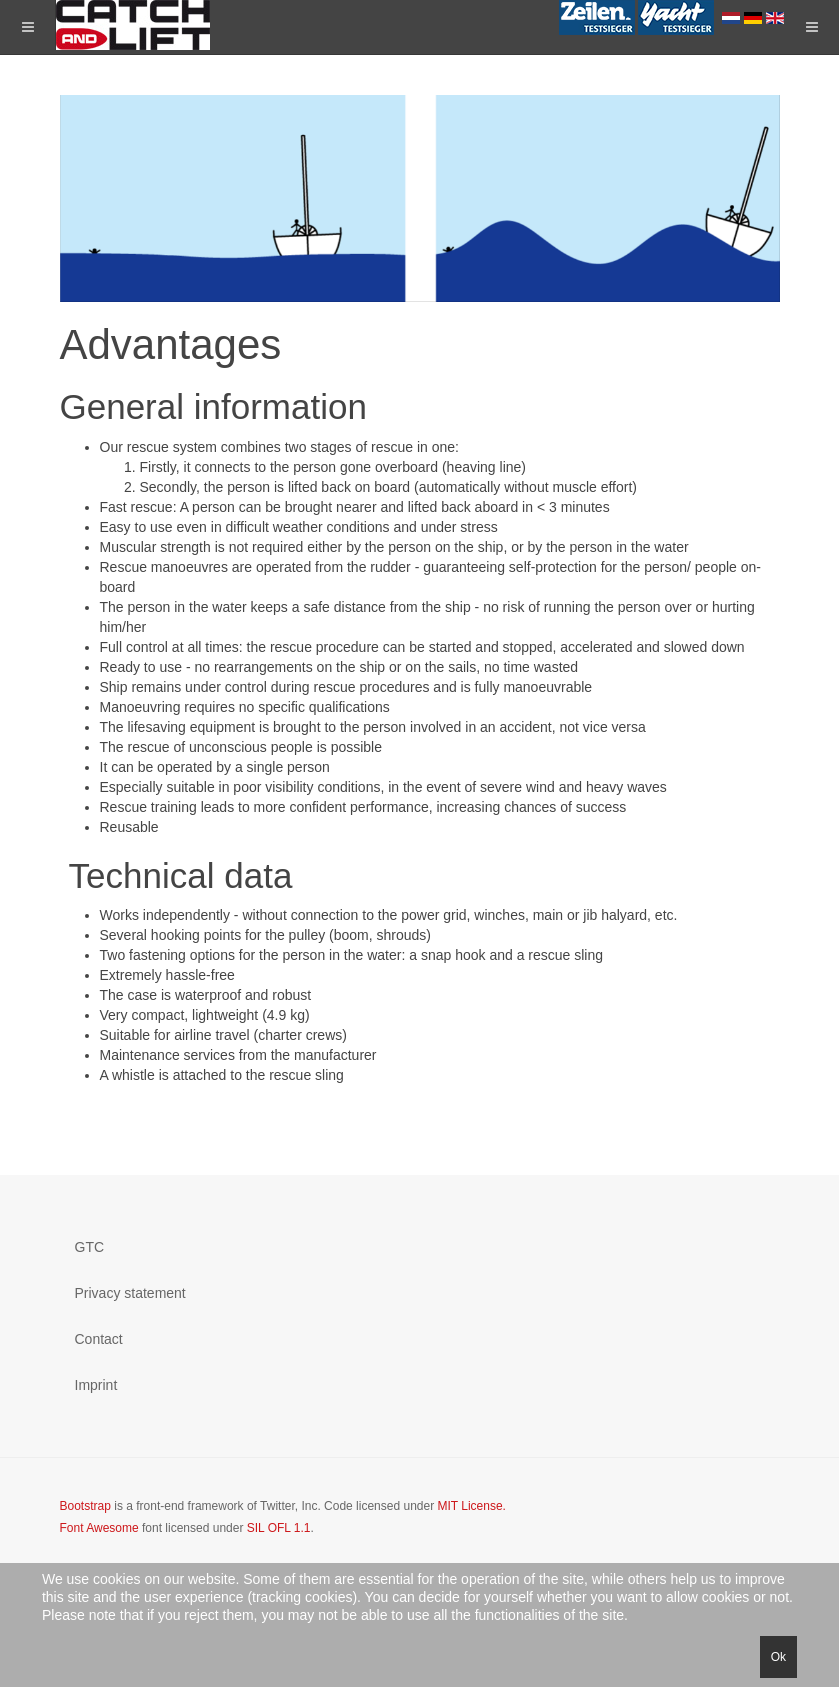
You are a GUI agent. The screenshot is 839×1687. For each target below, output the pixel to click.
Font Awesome (99, 1528)
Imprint (96, 1385)
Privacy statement (130, 1293)
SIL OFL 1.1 (279, 1528)
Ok (778, 1657)
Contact (99, 1339)
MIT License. (471, 1506)
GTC (90, 1247)
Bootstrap (85, 1506)
